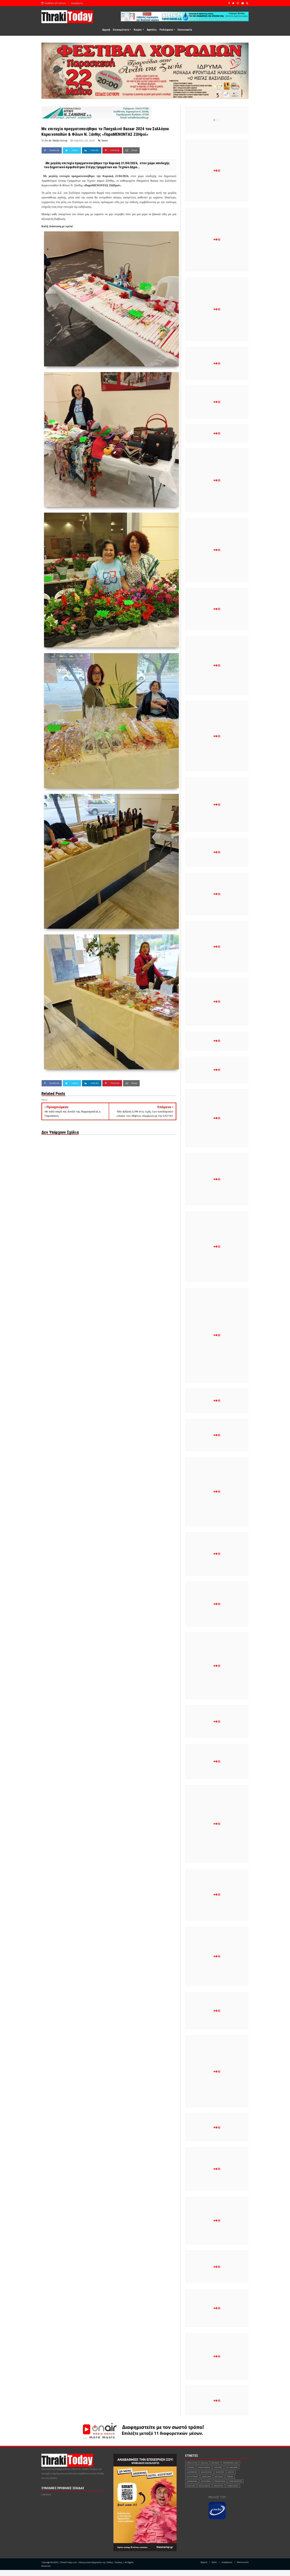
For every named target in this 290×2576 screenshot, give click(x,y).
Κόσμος (215, 2463)
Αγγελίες (152, 29)
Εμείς (214, 2562)
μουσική (219, 2477)
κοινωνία (206, 2477)
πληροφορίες (235, 2481)
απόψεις (218, 2467)
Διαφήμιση (77, 3)
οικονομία (192, 2481)
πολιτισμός (204, 2486)
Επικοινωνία (185, 29)
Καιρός (138, 29)
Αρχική (106, 29)
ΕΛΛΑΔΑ (204, 2463)
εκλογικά (220, 2472)
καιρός (231, 2472)
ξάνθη (230, 2477)
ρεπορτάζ (219, 2486)
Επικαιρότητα (121, 29)
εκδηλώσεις (206, 2472)
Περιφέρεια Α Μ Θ (231, 2463)
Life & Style (192, 2463)
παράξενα (206, 2481)
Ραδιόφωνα (166, 29)
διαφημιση (192, 2472)
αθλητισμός (204, 2467)
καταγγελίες (192, 2477)
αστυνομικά (232, 2467)
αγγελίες (191, 2467)
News (105, 140)
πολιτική (191, 2486)
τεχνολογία (233, 2486)
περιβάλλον (219, 2481)
